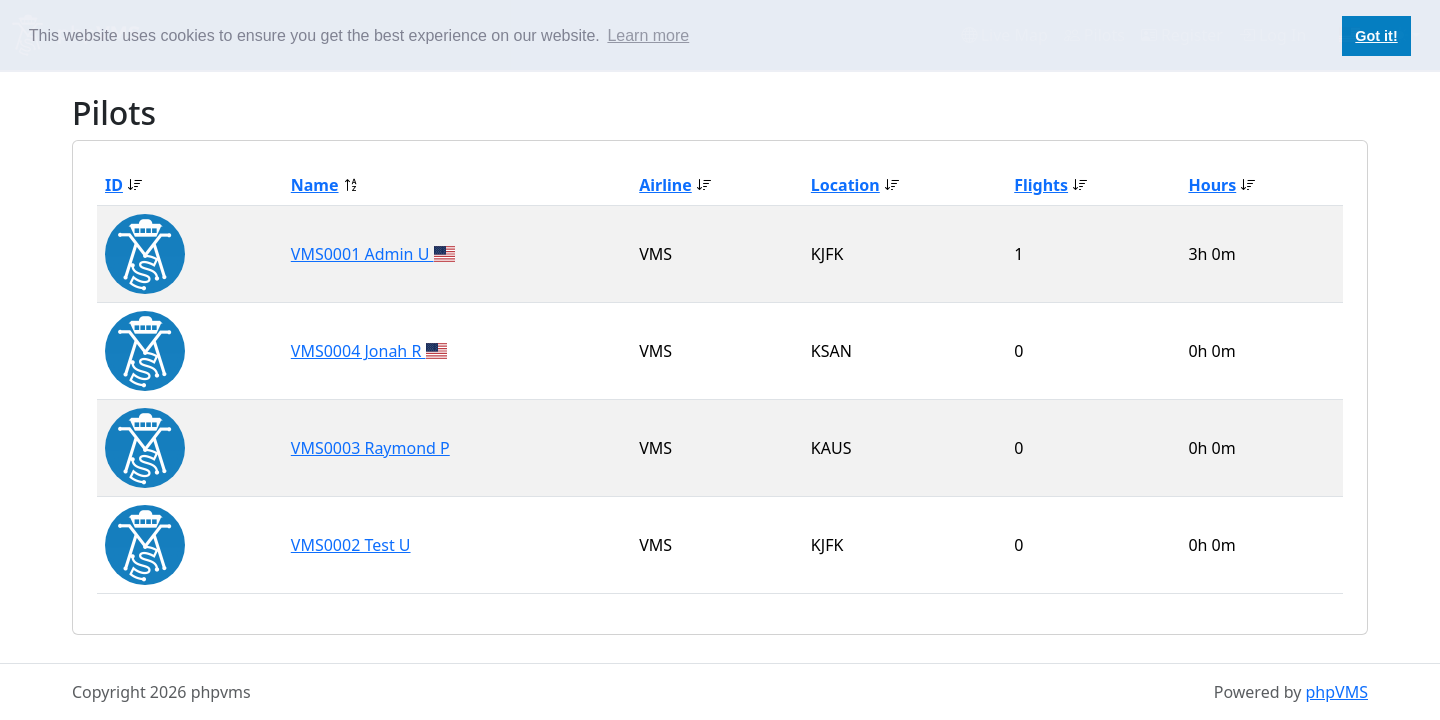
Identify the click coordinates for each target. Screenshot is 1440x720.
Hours (1212, 185)
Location (845, 185)
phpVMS (1337, 692)
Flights (1041, 185)
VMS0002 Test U (351, 545)
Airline (665, 185)
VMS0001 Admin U (362, 254)
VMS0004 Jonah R (358, 351)
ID (114, 185)
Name (315, 185)
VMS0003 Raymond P (370, 448)
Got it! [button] (1376, 36)
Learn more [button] (648, 35)
